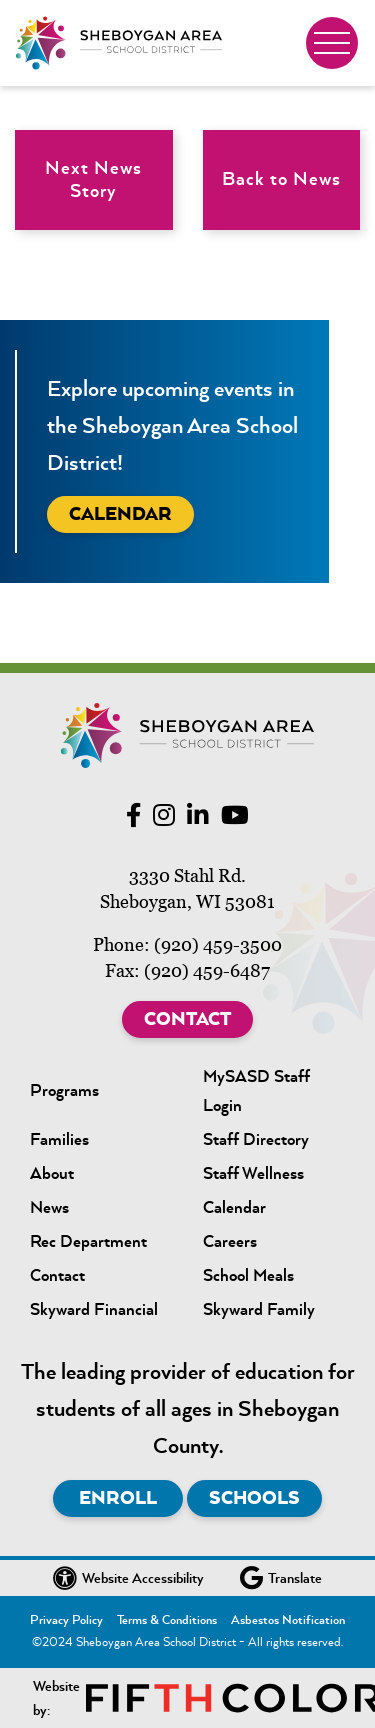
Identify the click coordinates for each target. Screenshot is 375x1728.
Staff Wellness (253, 1173)
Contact (187, 1019)
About (52, 1173)
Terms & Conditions (167, 1619)
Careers (230, 1241)
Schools (254, 1498)
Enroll (118, 1498)
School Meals (248, 1275)
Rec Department (88, 1241)
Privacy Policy (66, 1619)
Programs (64, 1090)
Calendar (120, 514)
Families (59, 1139)
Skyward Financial (94, 1309)
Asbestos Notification (288, 1619)
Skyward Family (259, 1309)
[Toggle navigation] (332, 43)
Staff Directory (256, 1139)
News (49, 1207)
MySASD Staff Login (256, 1090)
